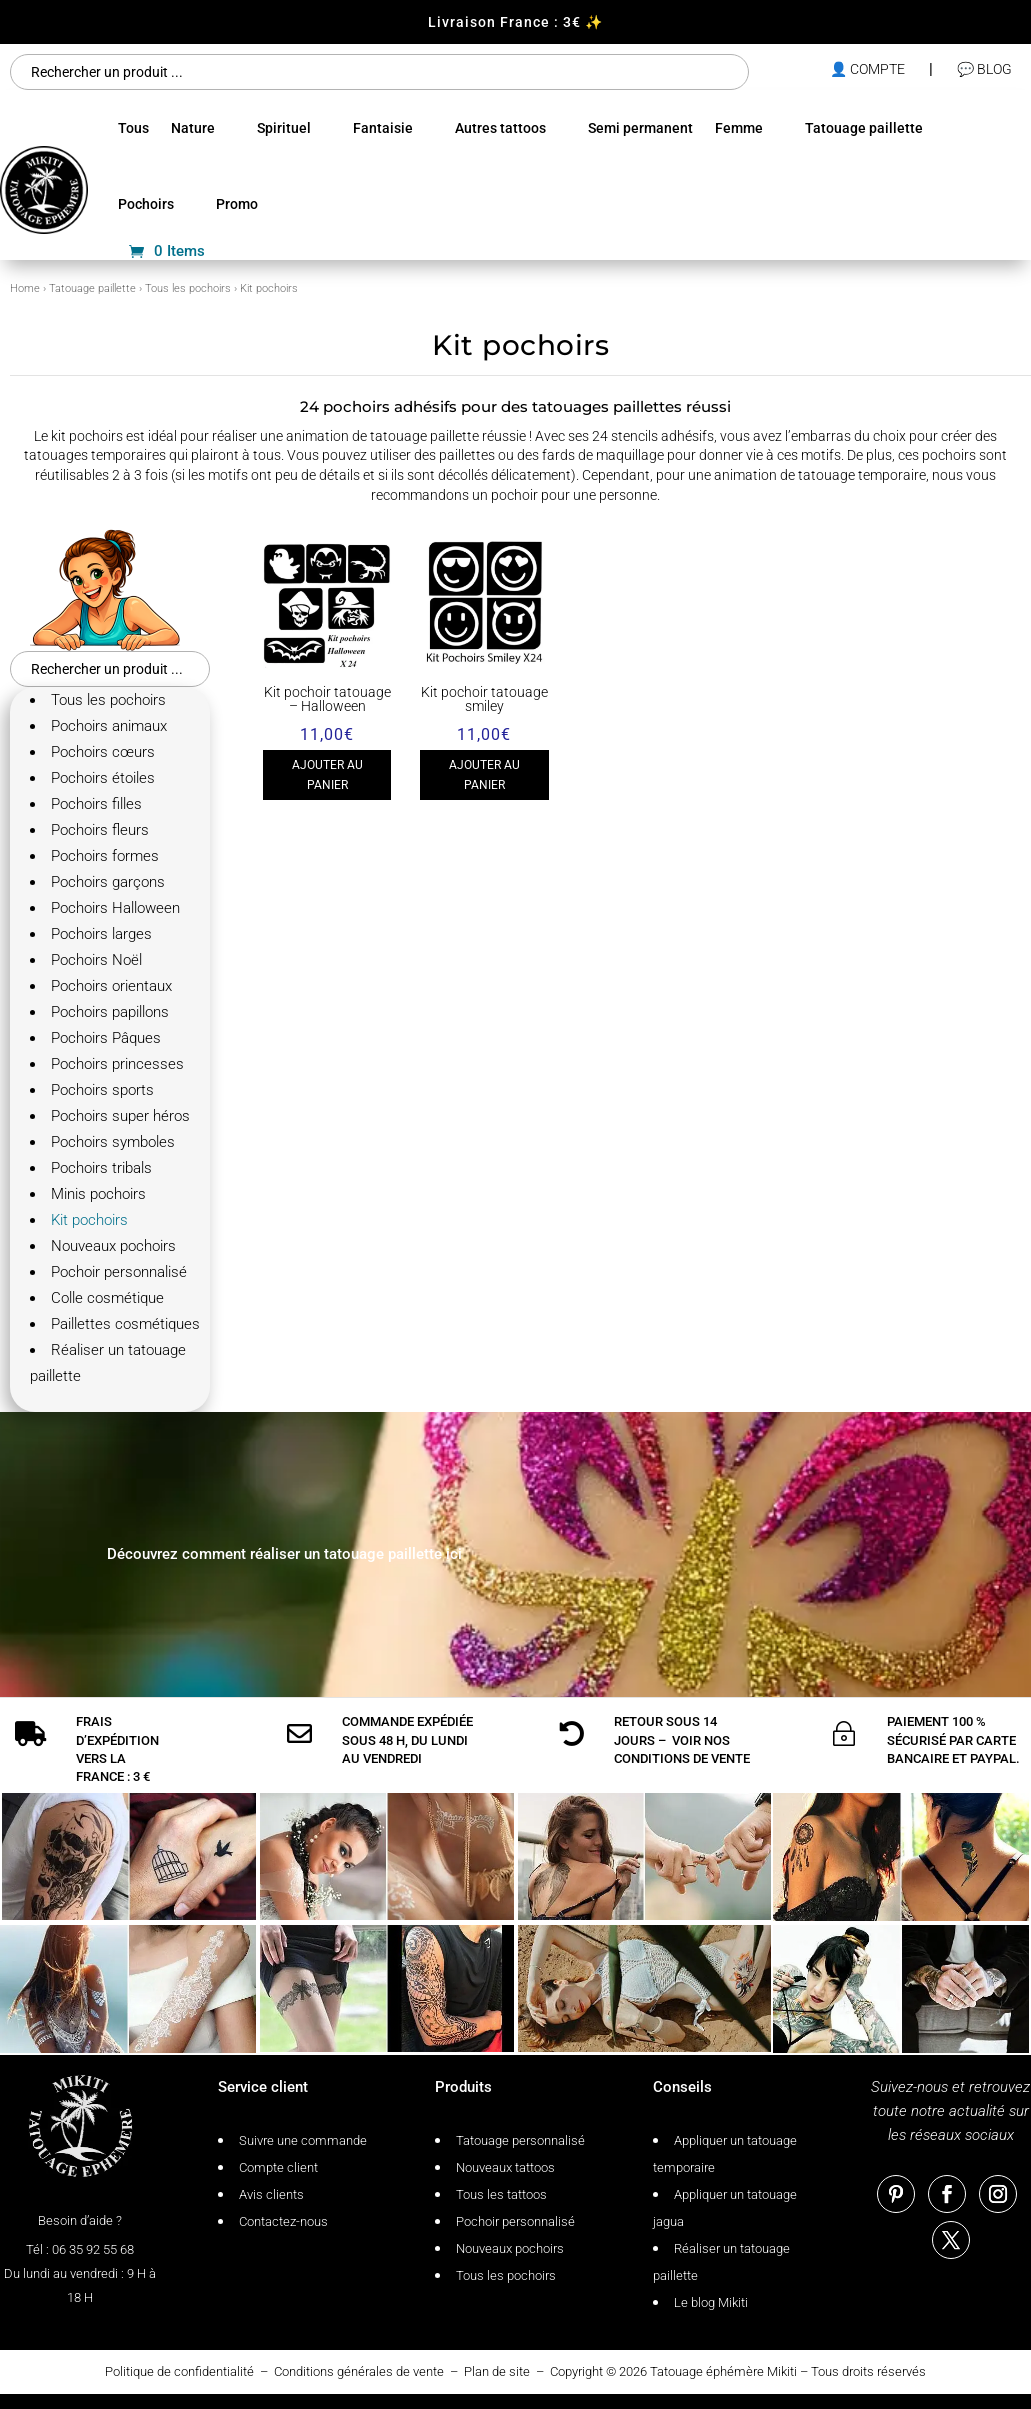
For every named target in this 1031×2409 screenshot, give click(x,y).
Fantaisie (383, 128)
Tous (133, 128)
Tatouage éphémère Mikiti (723, 2371)
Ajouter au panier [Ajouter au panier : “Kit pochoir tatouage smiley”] (484, 775)
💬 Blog (984, 69)
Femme (739, 128)
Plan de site (497, 2371)
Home (25, 288)
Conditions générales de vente (359, 2371)
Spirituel (284, 128)
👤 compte (867, 69)
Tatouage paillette (864, 128)
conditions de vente (682, 1758)
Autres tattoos (500, 128)
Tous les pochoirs (188, 288)
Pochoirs (146, 204)
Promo (237, 204)
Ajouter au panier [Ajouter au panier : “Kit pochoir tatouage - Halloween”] (327, 775)
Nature (193, 128)
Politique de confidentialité (179, 2371)
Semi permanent (640, 128)
